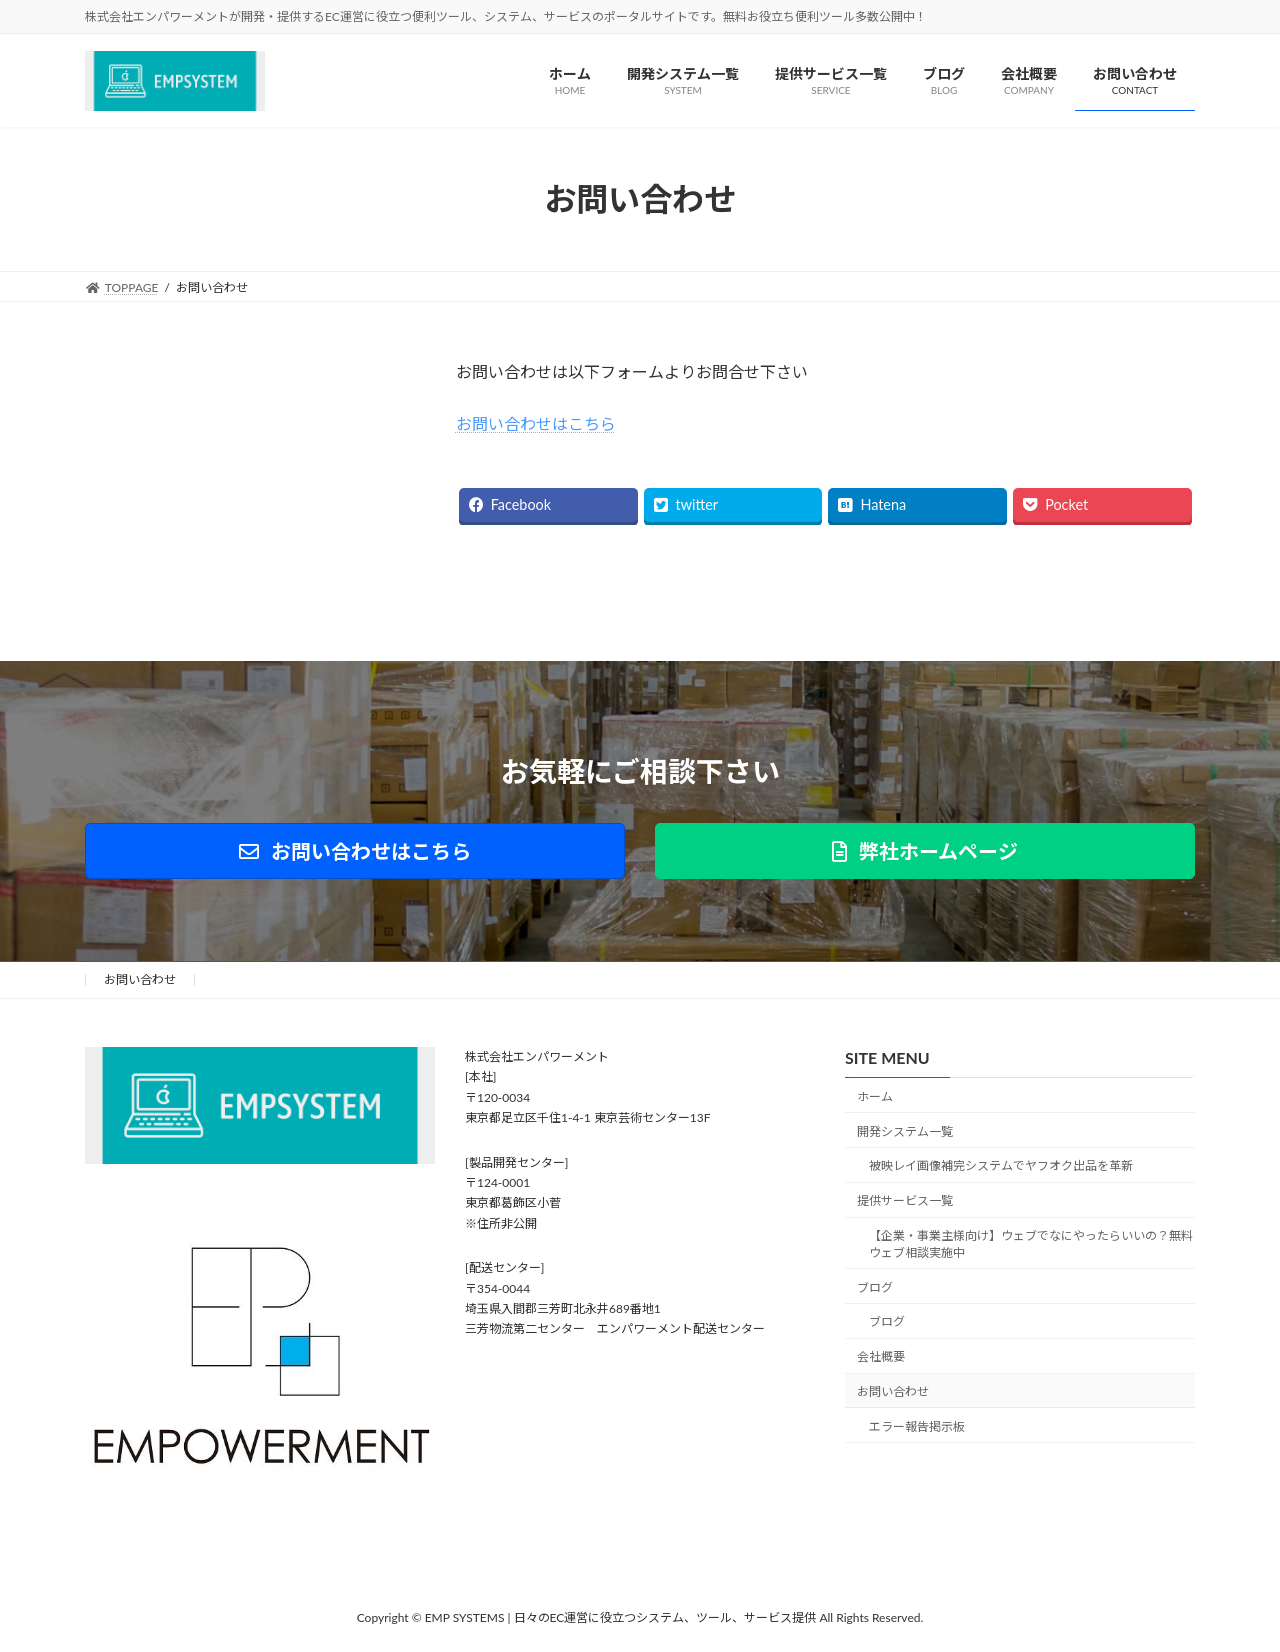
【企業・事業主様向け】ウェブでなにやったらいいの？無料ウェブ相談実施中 (1031, 1244)
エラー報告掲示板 (917, 1426)
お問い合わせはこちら (536, 423)
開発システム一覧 (905, 1131)
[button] (355, 851)
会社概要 (881, 1356)
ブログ (875, 1287)
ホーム (875, 1096)
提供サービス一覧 (905, 1200)
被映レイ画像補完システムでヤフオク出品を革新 (1001, 1166)
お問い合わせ (140, 979)
